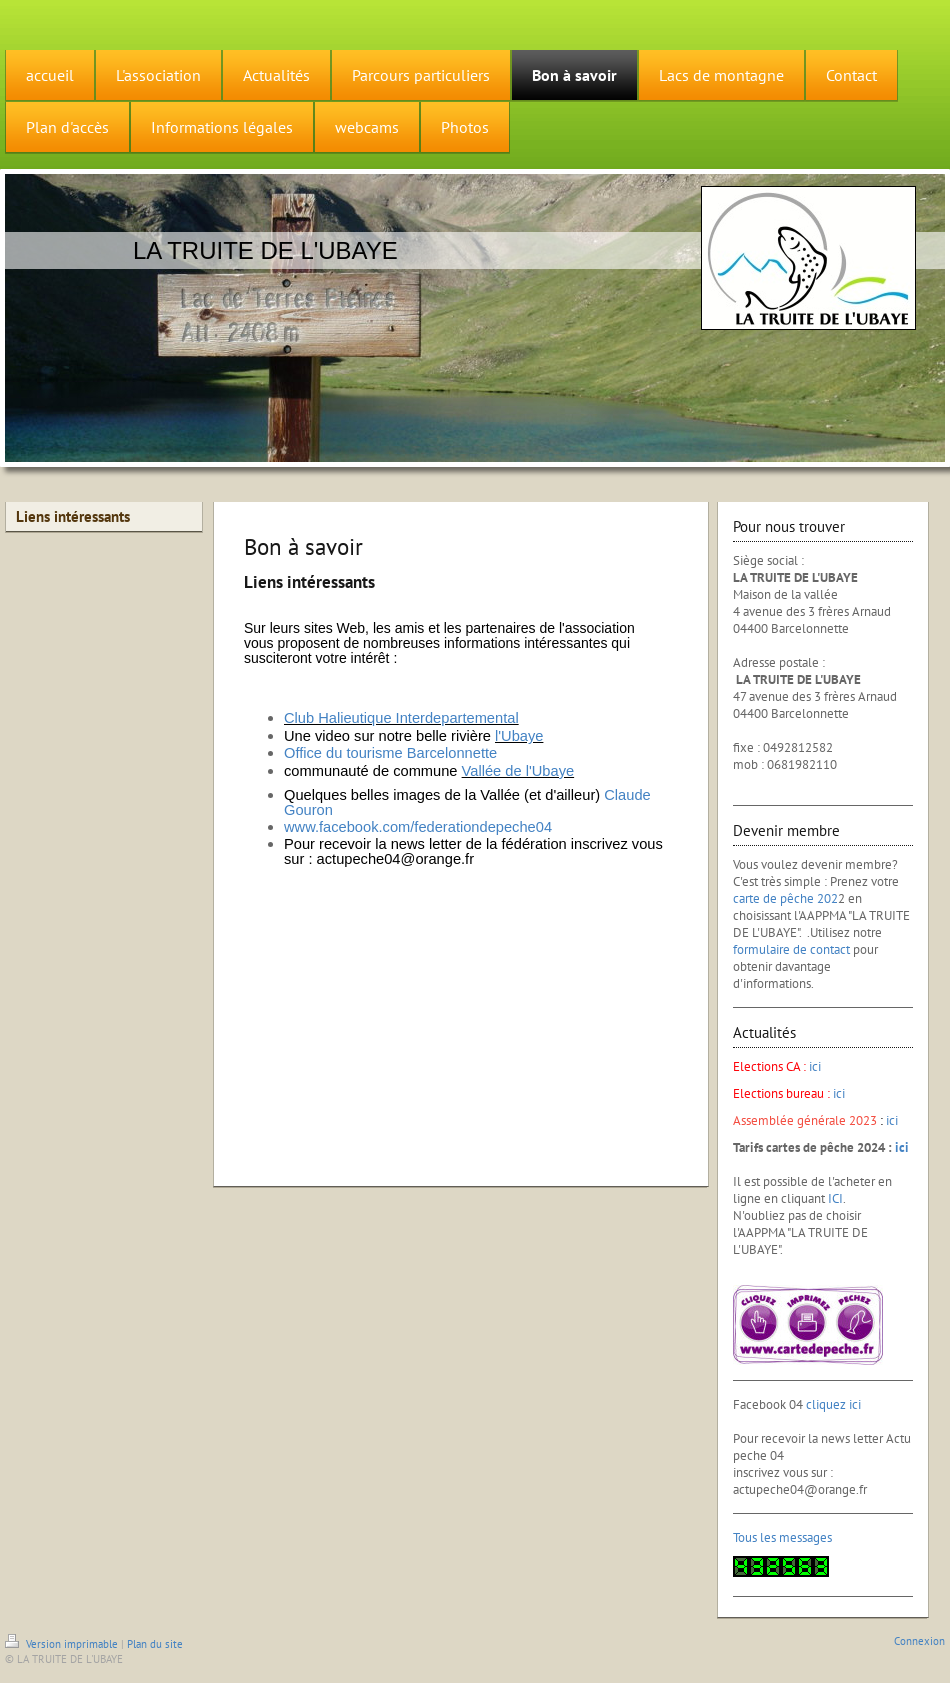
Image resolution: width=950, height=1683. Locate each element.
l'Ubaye (519, 736)
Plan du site (155, 1644)
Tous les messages (782, 1537)
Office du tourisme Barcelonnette (390, 753)
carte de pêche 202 (785, 898)
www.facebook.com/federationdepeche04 (418, 827)
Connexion (919, 1641)
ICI (835, 1198)
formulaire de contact (791, 949)
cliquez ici (833, 1404)
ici (815, 1066)
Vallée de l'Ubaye (518, 771)
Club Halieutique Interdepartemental (401, 718)
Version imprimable (63, 1644)
